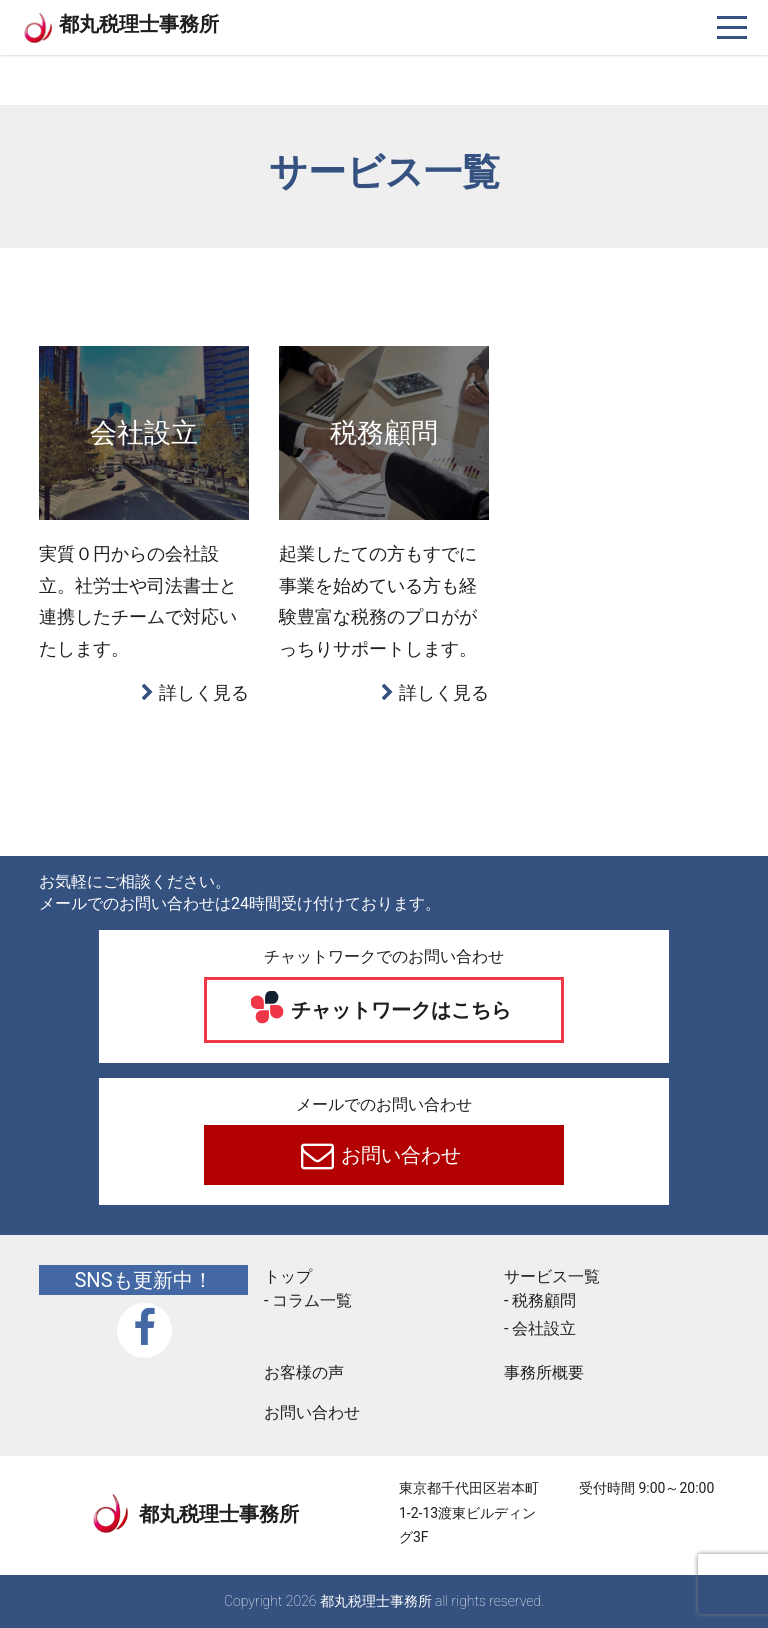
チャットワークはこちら (399, 1010)
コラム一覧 (312, 1300)
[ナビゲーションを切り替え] (732, 27)
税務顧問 (544, 1300)
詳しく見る (204, 692)
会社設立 (544, 1328)
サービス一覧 (552, 1276)
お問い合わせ (399, 1155)
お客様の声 (304, 1372)
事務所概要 (544, 1372)
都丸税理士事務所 (139, 24)
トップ (288, 1276)
